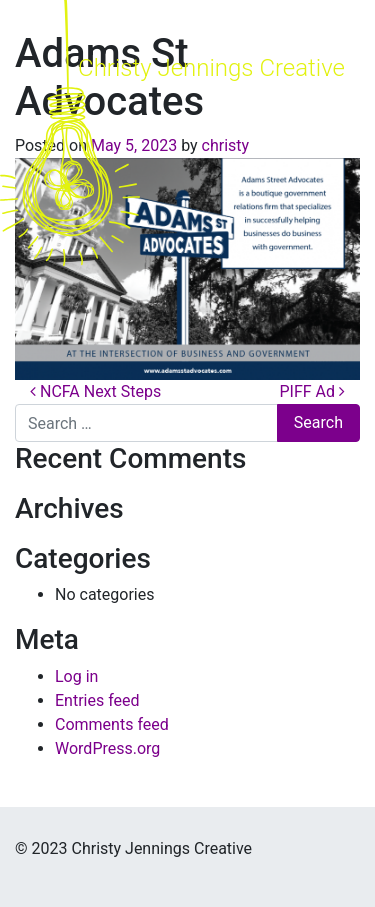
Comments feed (112, 724)
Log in (76, 676)
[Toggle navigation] (327, 133)
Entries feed (97, 700)
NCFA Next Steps (95, 391)
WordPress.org (107, 748)
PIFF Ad (312, 391)
